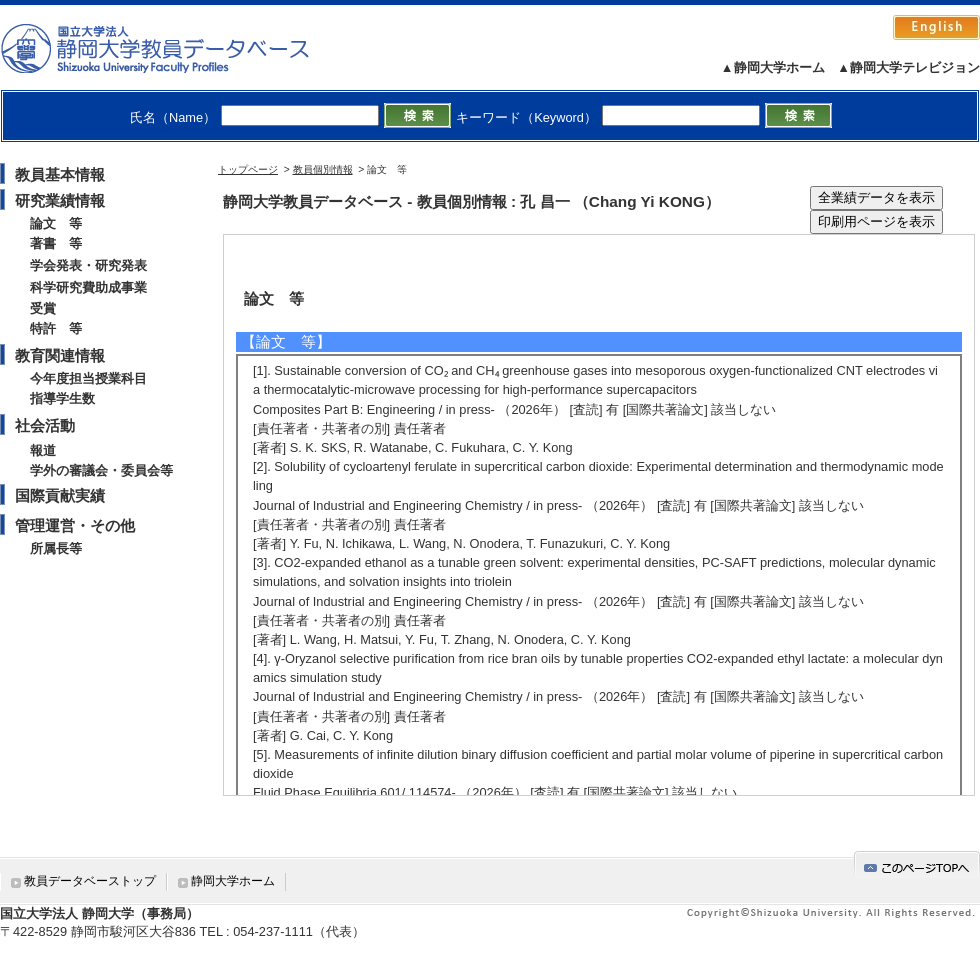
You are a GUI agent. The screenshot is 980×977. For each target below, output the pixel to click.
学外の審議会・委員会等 (101, 470)
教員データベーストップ (90, 881)
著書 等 (56, 243)
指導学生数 (62, 398)
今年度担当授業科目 (88, 378)
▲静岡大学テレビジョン (908, 67)
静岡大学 (175, 48)
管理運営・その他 (75, 525)
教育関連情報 (60, 355)
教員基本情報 (60, 174)
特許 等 (56, 328)
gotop (917, 864)
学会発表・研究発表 (88, 265)
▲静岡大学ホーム (773, 67)
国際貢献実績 (60, 495)
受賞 (43, 308)
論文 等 (56, 223)
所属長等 (56, 548)
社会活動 (45, 425)
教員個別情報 (323, 169)
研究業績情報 (60, 200)
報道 (43, 450)
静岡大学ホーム (233, 881)
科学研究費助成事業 (88, 287)
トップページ (248, 169)
